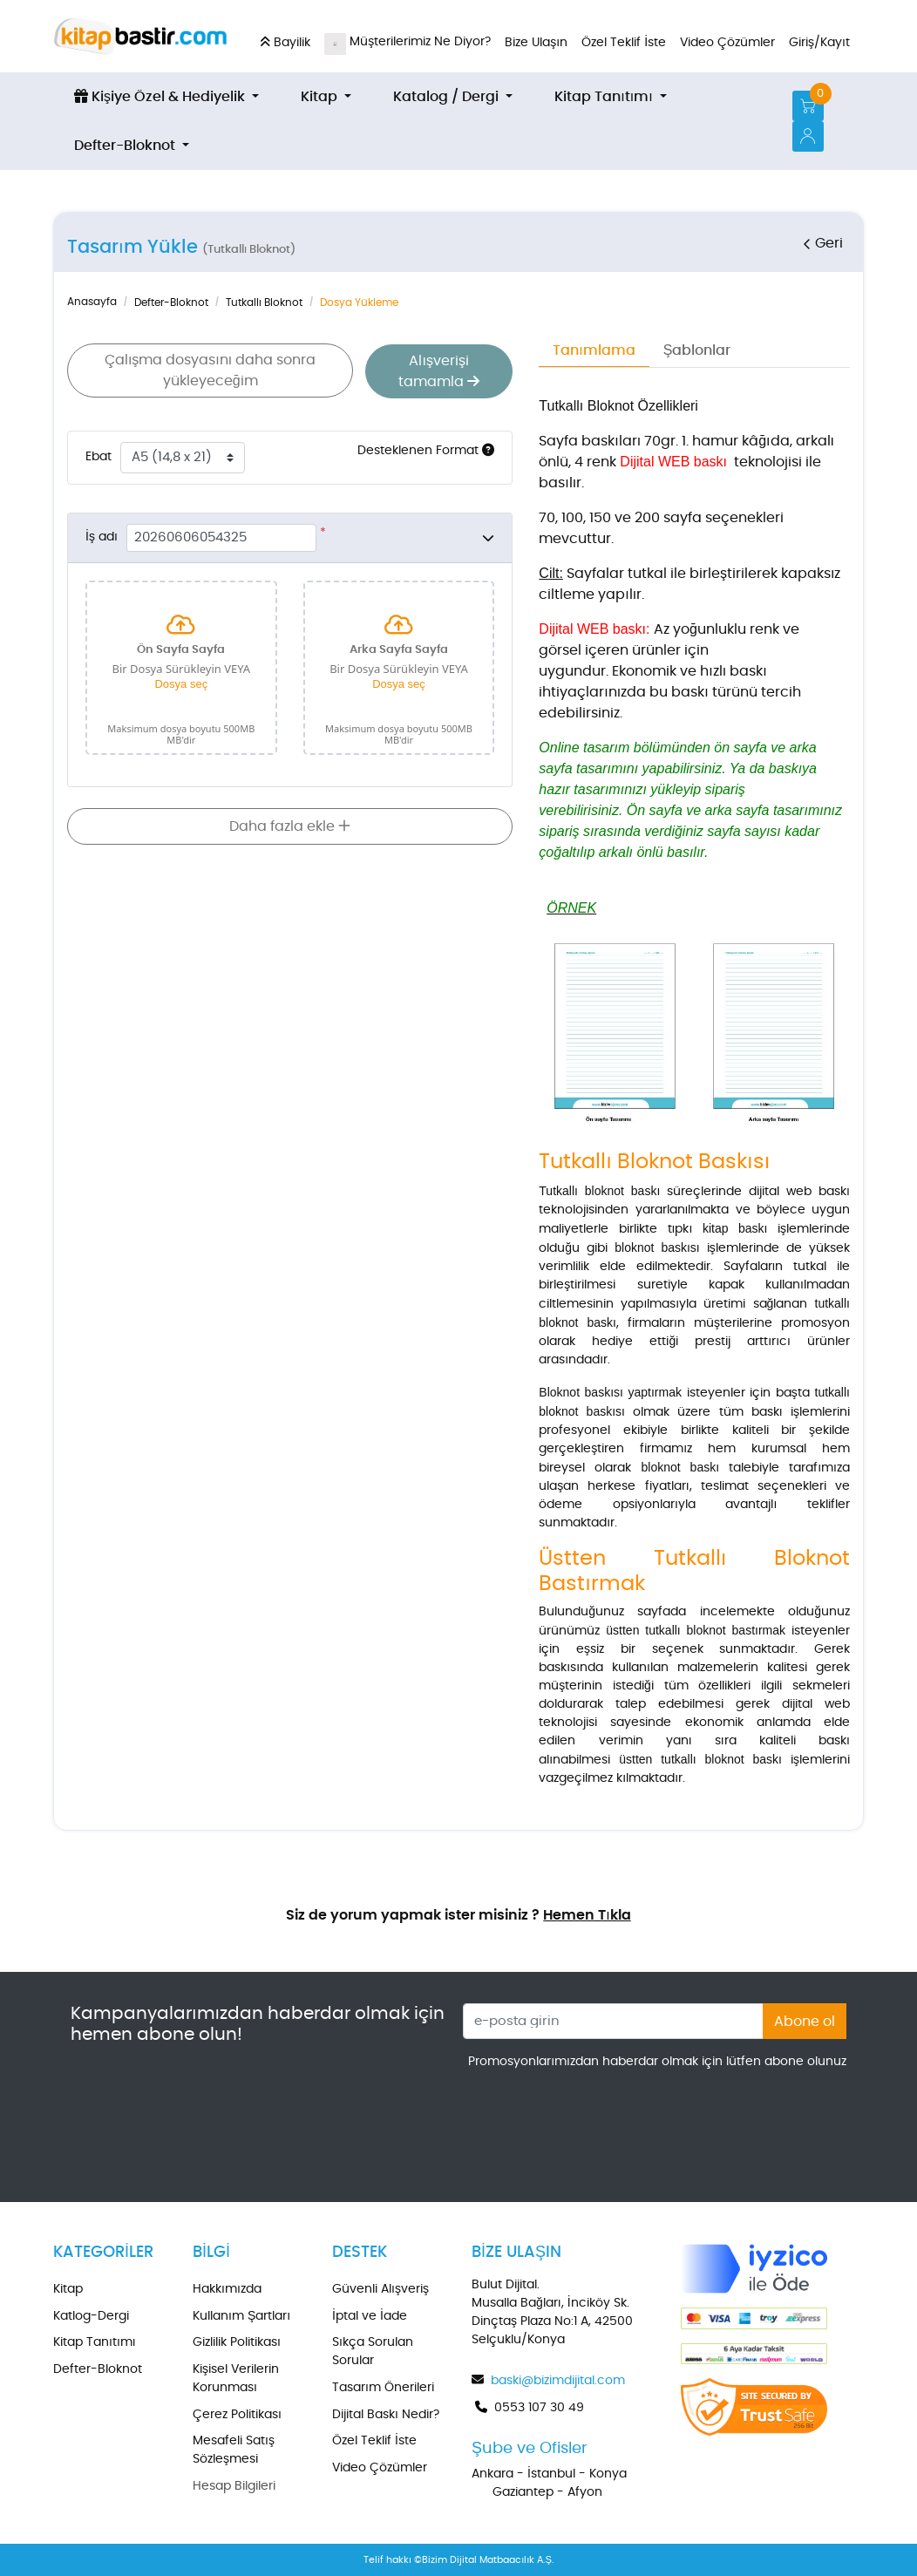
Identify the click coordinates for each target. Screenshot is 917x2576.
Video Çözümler (379, 2468)
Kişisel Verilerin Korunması (236, 2378)
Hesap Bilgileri (234, 2486)
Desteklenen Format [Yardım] (425, 449)
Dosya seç (180, 683)
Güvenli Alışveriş (380, 2289)
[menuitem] (166, 96)
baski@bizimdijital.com (558, 2381)
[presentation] (713, 2119)
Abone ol (804, 2022)
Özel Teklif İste (374, 2441)
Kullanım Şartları (241, 2316)
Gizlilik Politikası (237, 2342)
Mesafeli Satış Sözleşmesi (234, 2450)
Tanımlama (594, 350)
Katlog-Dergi (91, 2316)
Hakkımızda (227, 2289)
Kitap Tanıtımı (94, 2342)
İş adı (101, 536)
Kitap (68, 2289)
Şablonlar (697, 350)
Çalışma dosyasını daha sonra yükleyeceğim (209, 370)
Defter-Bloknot (97, 2369)
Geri (822, 243)
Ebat (98, 456)
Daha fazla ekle (289, 825)
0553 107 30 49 (539, 2408)
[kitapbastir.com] (140, 36)
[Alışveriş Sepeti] (808, 106)
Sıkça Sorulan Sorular (372, 2351)
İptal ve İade (369, 2316)
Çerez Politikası (237, 2415)
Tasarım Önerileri (383, 2388)
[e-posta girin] (613, 2021)
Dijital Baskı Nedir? (385, 2415)
